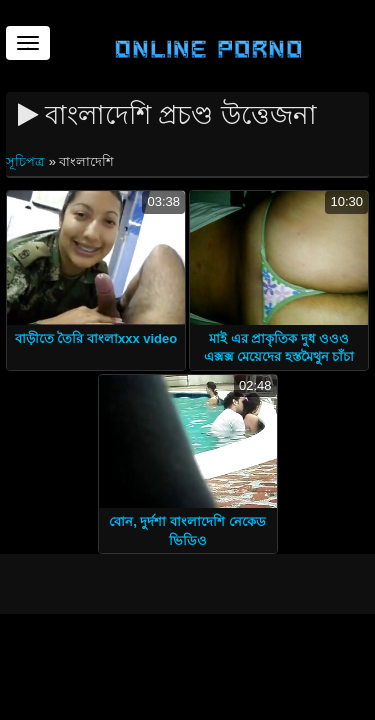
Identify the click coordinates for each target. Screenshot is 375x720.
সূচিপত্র (27, 161)
